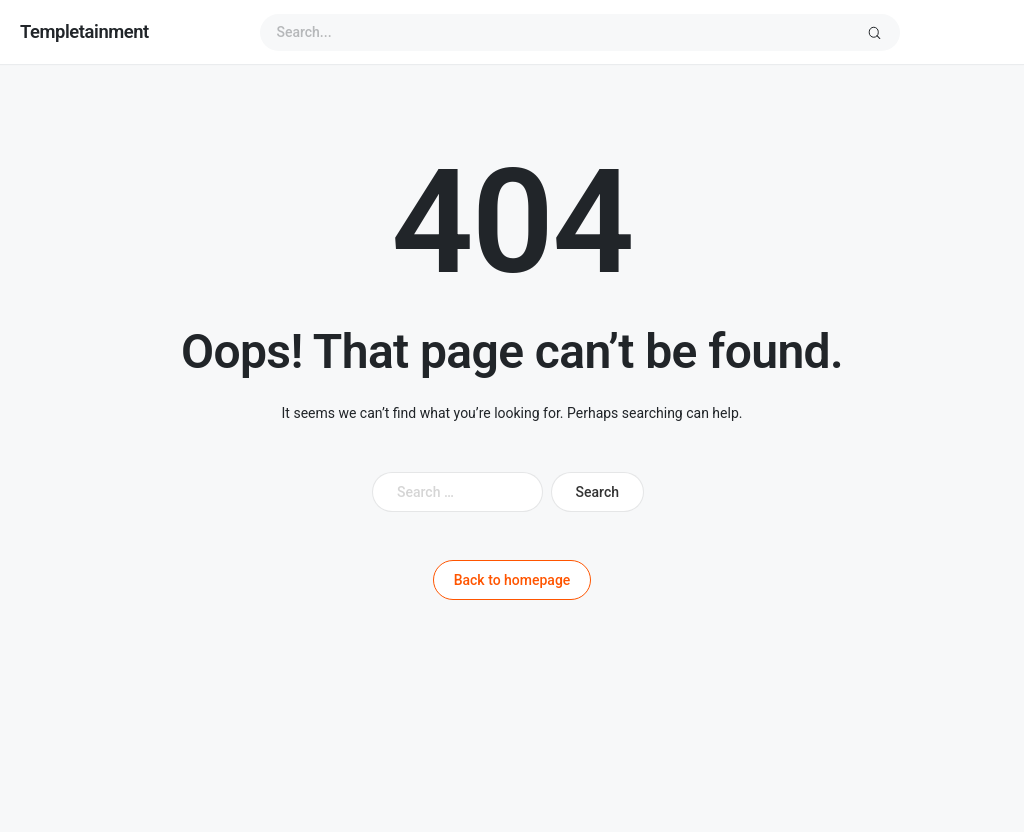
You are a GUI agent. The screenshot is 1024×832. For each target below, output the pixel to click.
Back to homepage (512, 580)
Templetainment (84, 31)
